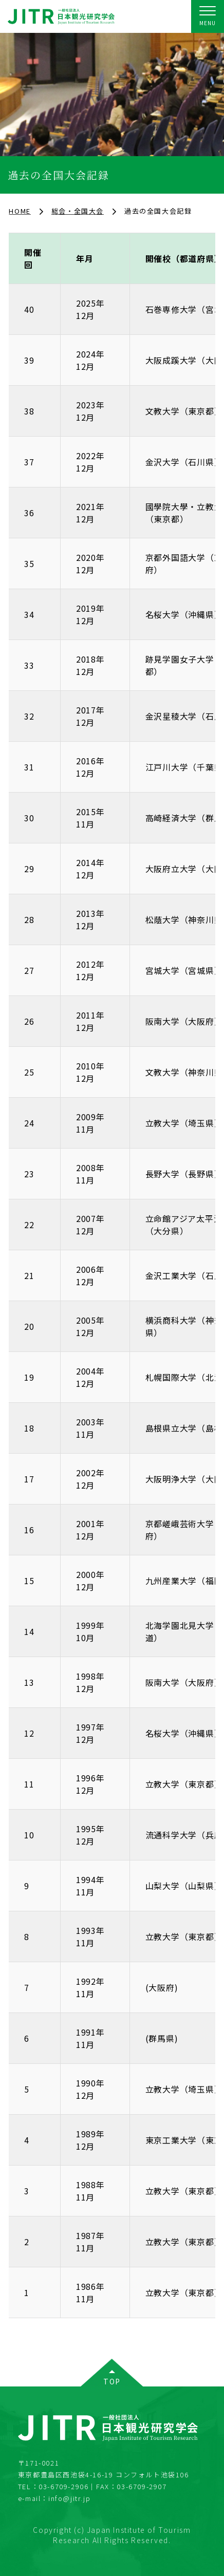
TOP (112, 2381)
